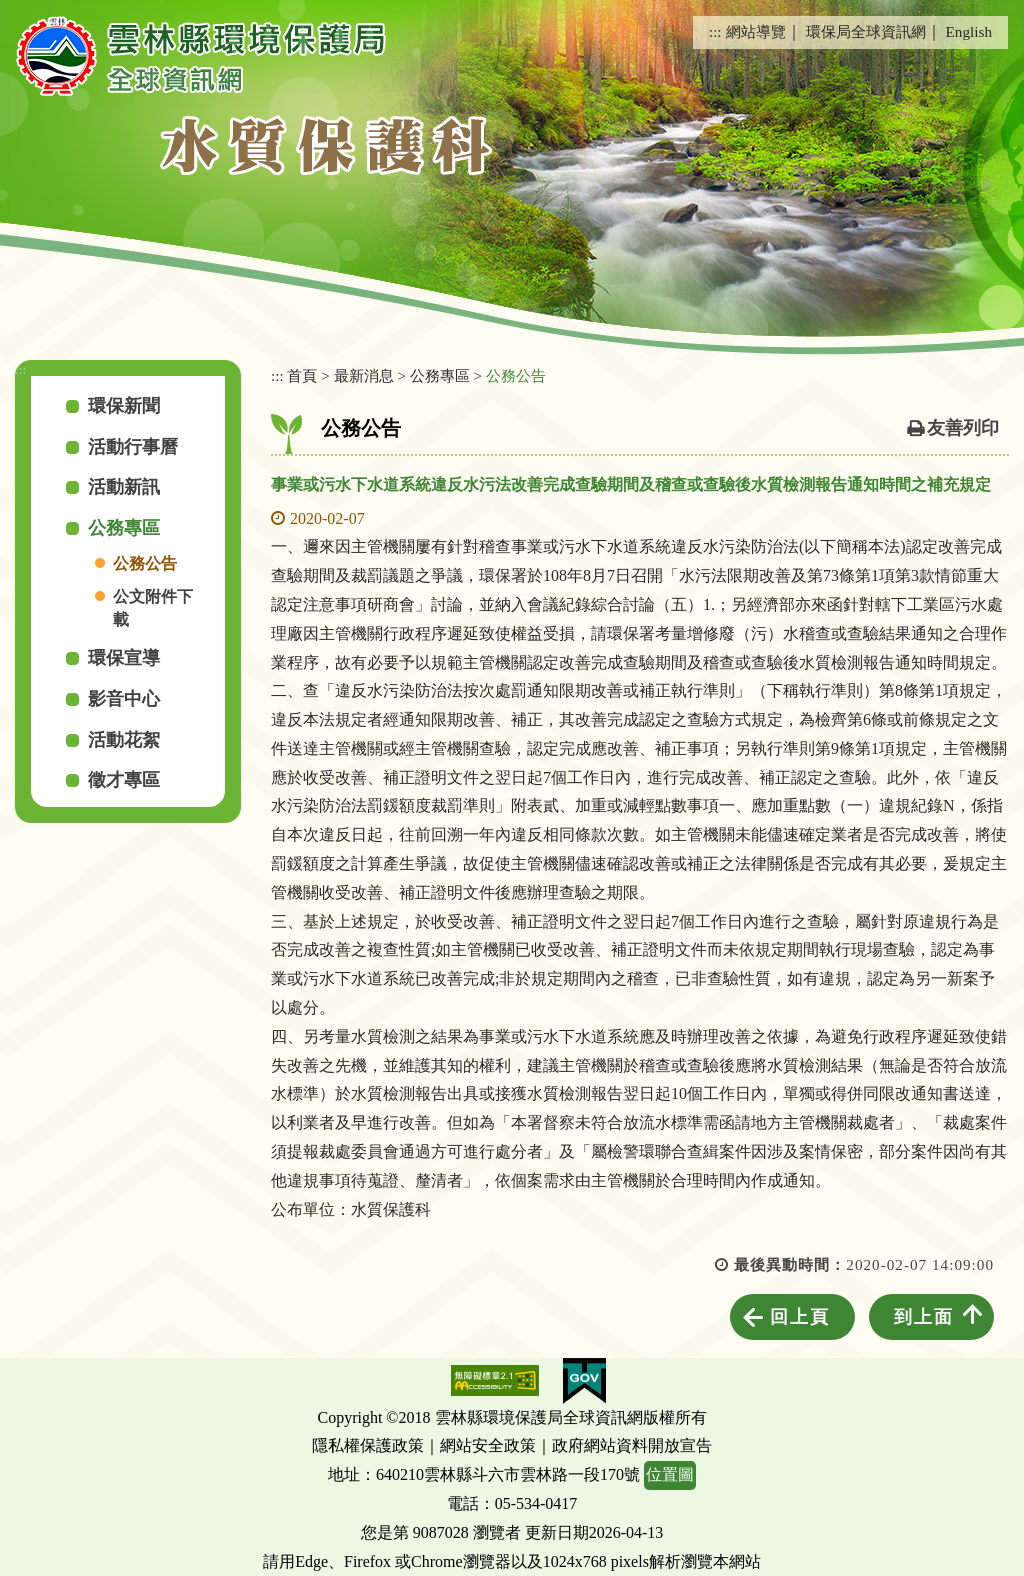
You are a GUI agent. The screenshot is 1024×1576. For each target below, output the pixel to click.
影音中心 (124, 699)
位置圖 (670, 1474)
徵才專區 (124, 780)
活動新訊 (124, 487)
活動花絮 (124, 740)
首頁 (302, 375)
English (969, 31)
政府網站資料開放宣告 (632, 1445)
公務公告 (145, 563)
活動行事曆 (133, 447)
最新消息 (364, 375)
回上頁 (800, 1317)
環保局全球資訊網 (866, 31)
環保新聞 (124, 406)
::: (715, 31)
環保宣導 (124, 658)
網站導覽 (756, 31)
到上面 (924, 1317)
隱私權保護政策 (368, 1445)
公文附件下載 (153, 608)
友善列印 (963, 428)
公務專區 (124, 528)
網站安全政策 (488, 1445)
